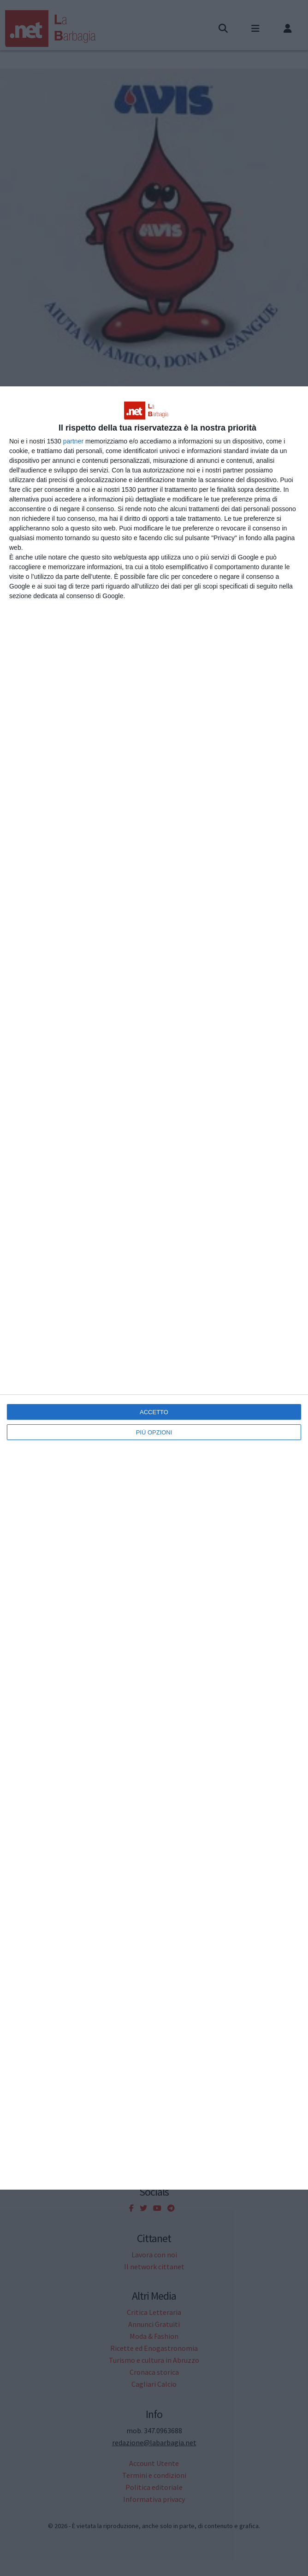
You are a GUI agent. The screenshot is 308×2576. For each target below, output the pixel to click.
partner (73, 441)
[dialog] (154, 1288)
